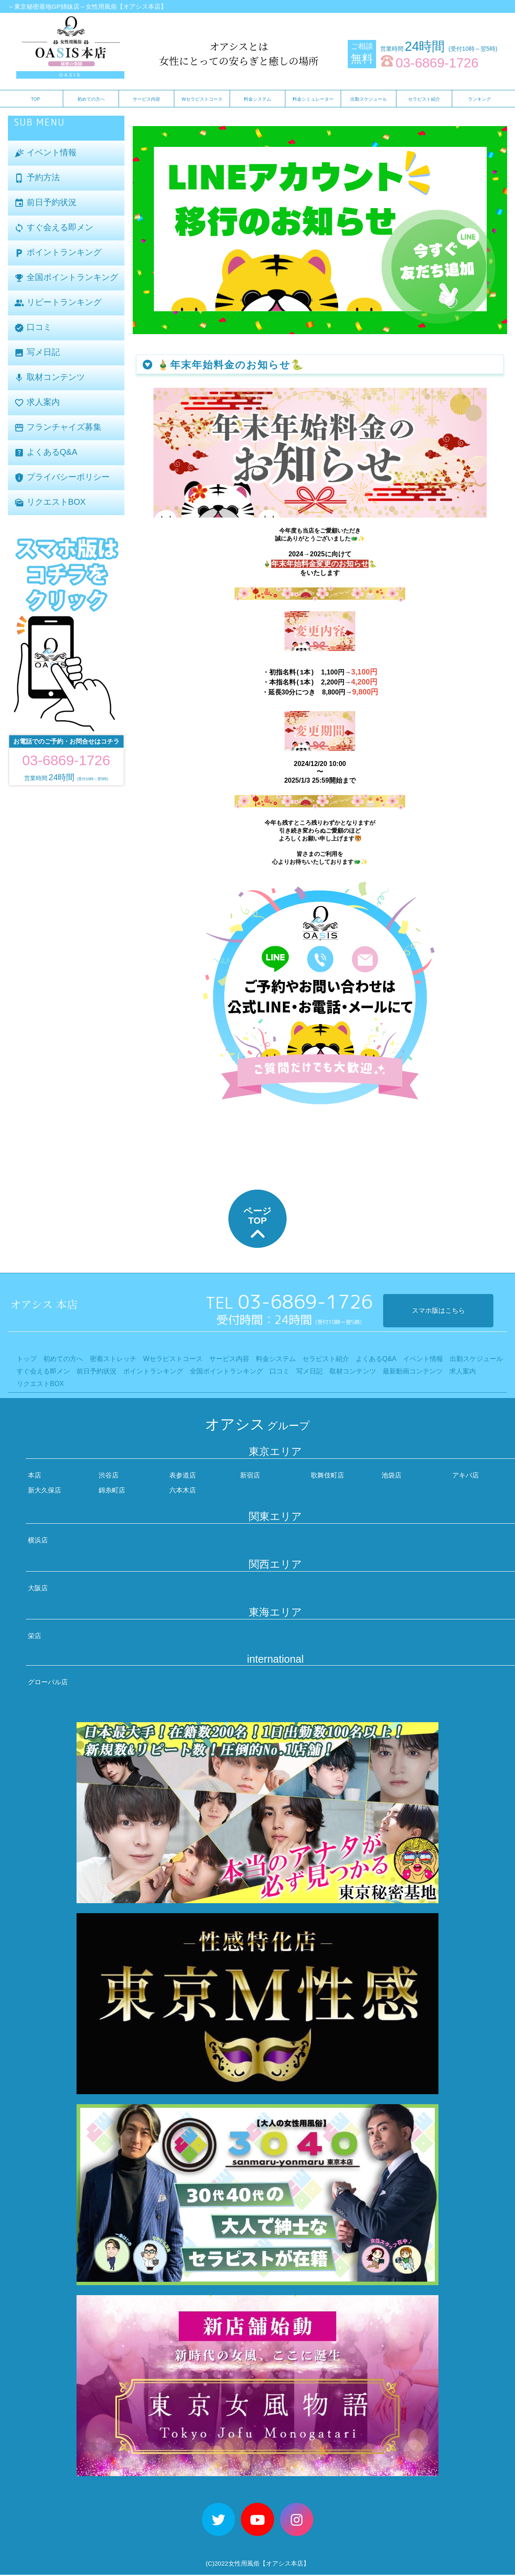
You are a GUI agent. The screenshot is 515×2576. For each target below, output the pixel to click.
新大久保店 (44, 1491)
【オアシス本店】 (284, 2564)
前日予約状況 (45, 203)
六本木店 (182, 1491)
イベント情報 (45, 153)
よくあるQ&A (45, 452)
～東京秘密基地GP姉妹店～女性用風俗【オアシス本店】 (87, 6)
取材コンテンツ (49, 377)
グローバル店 (48, 1683)
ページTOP (257, 1226)
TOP (35, 99)
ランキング (479, 99)
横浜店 (38, 1541)
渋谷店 (109, 1476)
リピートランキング (58, 303)
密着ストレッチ (113, 1360)
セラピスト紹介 (424, 99)
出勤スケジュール (368, 99)
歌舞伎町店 (327, 1476)
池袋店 (391, 1476)
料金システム (257, 99)
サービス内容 (146, 99)
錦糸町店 (112, 1491)
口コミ (33, 327)
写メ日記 (37, 352)
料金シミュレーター (313, 99)
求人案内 (37, 402)
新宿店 (250, 1476)
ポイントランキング (58, 253)
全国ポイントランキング (66, 278)
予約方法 (37, 178)
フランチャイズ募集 (58, 427)
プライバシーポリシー (62, 477)
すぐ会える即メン (53, 228)
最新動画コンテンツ (413, 1372)
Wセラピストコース (201, 99)
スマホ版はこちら (438, 1311)
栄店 (34, 1637)
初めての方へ (91, 99)
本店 (34, 1476)
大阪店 (38, 1589)
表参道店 (182, 1476)
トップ (27, 1360)
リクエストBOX (50, 502)
